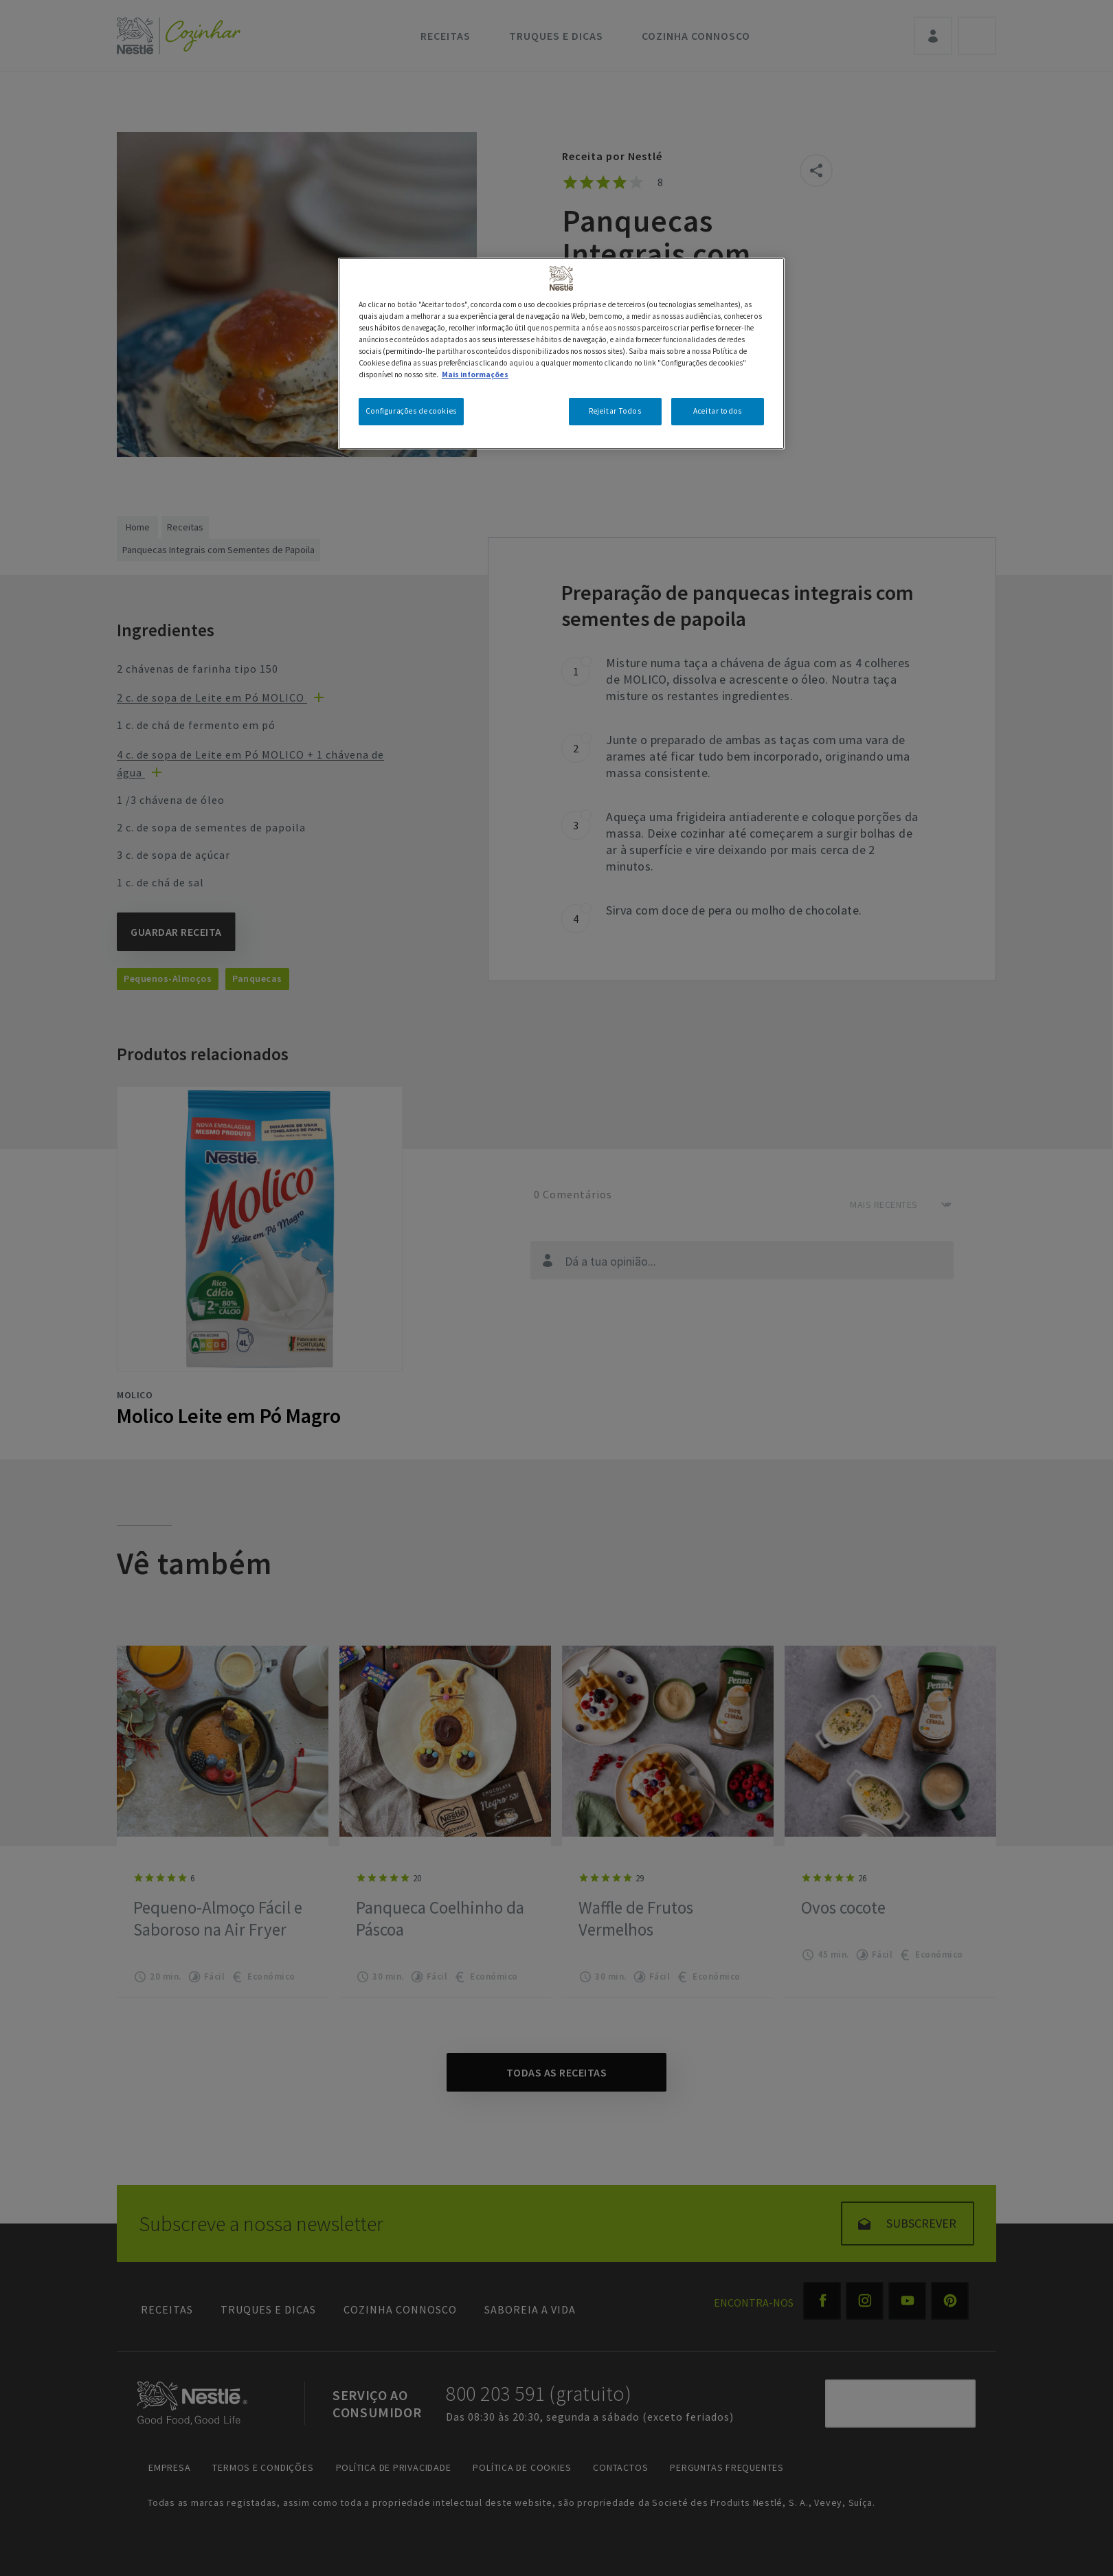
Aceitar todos (717, 411)
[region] (561, 353)
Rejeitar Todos (615, 411)
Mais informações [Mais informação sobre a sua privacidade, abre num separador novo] (475, 374)
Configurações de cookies (411, 411)
